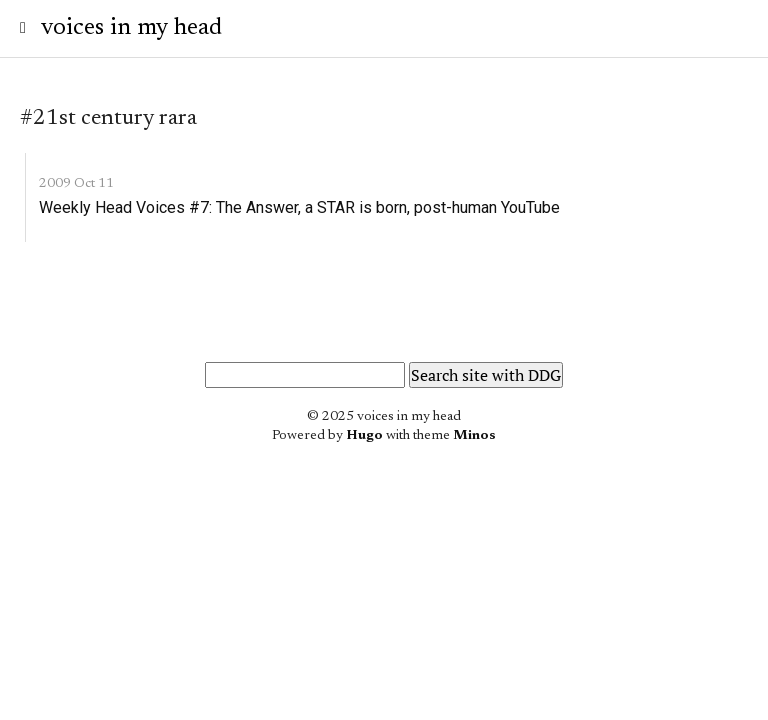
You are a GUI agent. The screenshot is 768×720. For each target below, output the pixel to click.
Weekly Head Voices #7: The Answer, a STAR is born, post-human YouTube (299, 207)
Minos (474, 436)
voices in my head (131, 28)
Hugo (364, 436)
